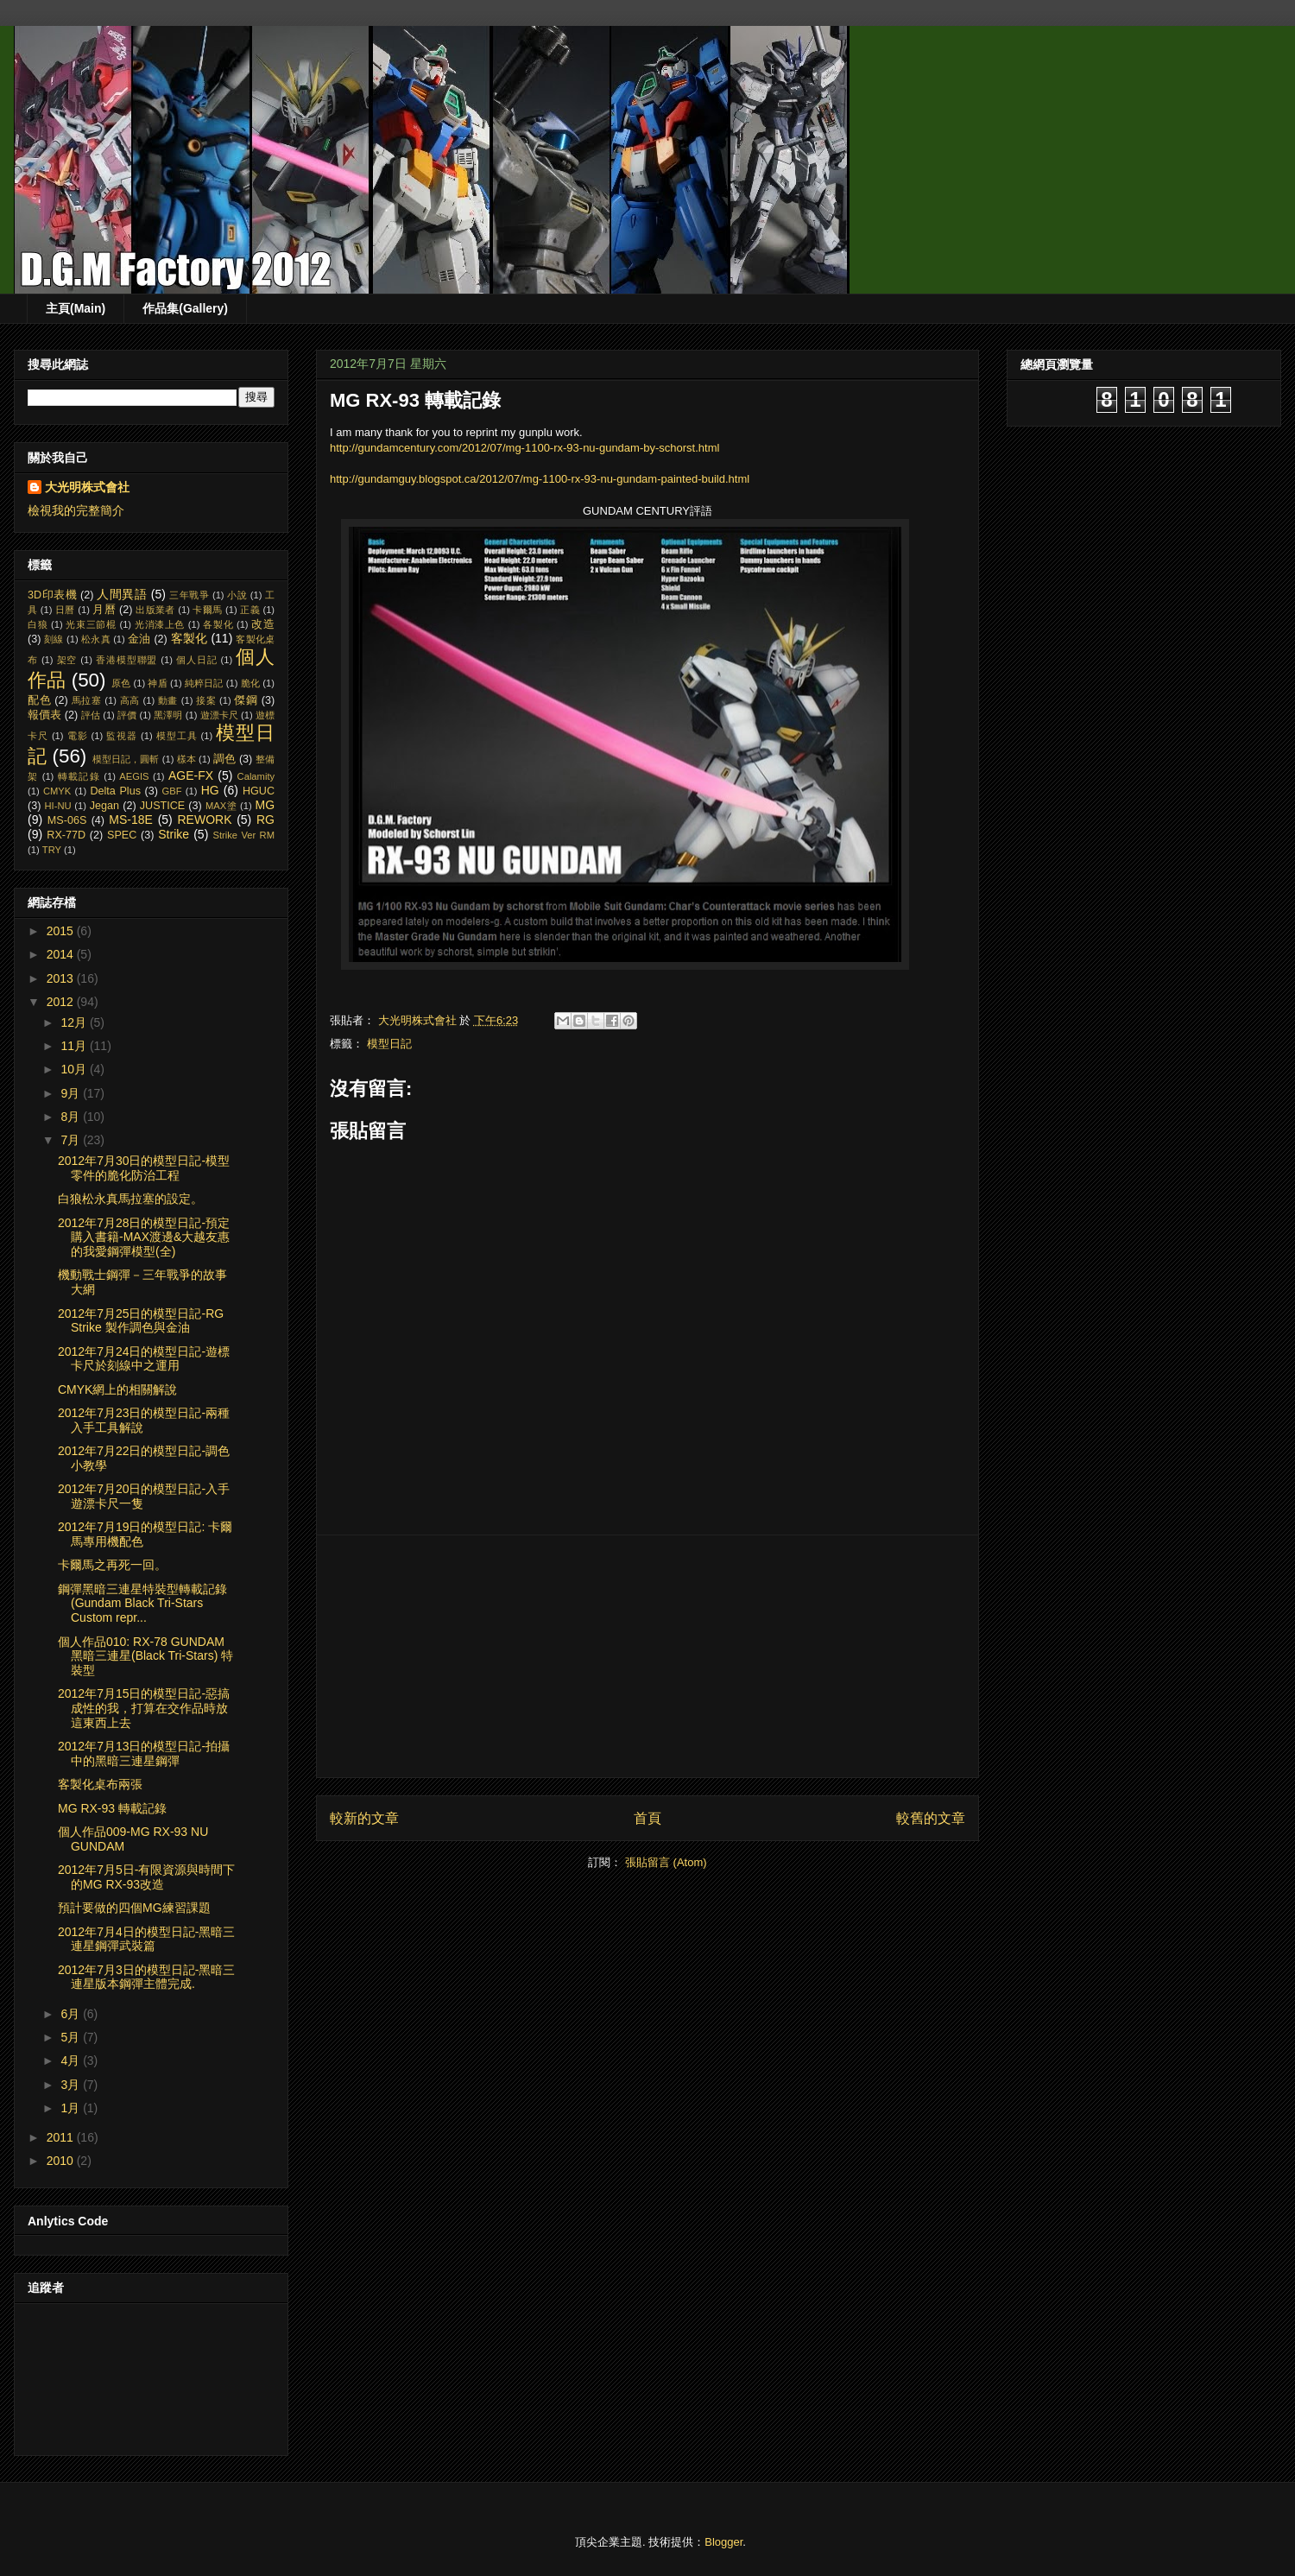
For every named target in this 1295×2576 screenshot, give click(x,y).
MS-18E (131, 819)
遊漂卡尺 (219, 715)
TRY (51, 850)
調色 (224, 759)
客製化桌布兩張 (100, 1784)
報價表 (44, 715)
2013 (62, 978)
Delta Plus (115, 791)
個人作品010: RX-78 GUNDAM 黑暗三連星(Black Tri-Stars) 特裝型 (145, 1656)
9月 (71, 1093)
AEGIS (133, 776)
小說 (237, 595)
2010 (62, 2161)
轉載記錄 (79, 776)
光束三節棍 (91, 624)
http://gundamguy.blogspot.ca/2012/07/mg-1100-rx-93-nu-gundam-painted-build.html (539, 478)
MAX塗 (221, 806)
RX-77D (66, 835)
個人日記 (197, 660)
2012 (62, 1002)
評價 (126, 715)
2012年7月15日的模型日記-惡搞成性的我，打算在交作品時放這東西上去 (144, 1708)
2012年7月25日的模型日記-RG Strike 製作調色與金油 (141, 1321)
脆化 (250, 683)
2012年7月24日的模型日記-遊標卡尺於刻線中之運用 (144, 1359)
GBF (172, 791)
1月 (71, 2108)
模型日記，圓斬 (126, 759)
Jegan (104, 806)
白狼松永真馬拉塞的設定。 (130, 1199)
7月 (71, 1140)
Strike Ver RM (243, 835)
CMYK (57, 791)
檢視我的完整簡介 (76, 510)
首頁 (647, 1818)
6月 (71, 2014)
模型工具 (177, 736)
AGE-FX (190, 775)
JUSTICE (162, 806)
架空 (67, 660)
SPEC (121, 835)
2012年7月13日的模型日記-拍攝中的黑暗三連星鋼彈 (144, 1753)
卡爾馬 (207, 609)
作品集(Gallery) (185, 308)
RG (265, 819)
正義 (250, 609)
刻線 (53, 639)
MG (265, 805)
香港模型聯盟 (126, 660)
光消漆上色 (160, 624)
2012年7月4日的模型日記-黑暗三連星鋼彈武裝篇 (146, 1939)
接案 (206, 700)
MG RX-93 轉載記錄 (112, 1808)
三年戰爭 (189, 595)
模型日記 (389, 1043)
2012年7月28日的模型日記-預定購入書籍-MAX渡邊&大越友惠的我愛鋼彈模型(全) (144, 1237)
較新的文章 (364, 1818)
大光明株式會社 (87, 487)
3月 (71, 2085)
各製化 (218, 624)
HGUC (259, 791)
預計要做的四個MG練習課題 (134, 1908)
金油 (139, 639)
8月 (71, 1116)
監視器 (121, 736)
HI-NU (58, 806)
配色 (39, 700)
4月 (71, 2060)
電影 (77, 736)
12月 (74, 1022)
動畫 (168, 700)
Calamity (256, 776)
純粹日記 (204, 683)
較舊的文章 (930, 1818)
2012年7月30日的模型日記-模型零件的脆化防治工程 (144, 1168)
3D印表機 (52, 595)
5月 (71, 2037)
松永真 (96, 639)
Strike (173, 834)
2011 (62, 2137)
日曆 (65, 609)
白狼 (37, 624)
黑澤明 (168, 715)
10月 (74, 1069)
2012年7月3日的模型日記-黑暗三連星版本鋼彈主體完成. (146, 1977)
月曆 (104, 610)
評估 (90, 715)
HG (210, 790)
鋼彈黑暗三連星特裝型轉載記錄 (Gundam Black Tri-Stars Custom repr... (142, 1603)
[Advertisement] (647, 1656)
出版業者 (155, 609)
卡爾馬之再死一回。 (112, 1565)
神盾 (157, 683)
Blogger (723, 2541)
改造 (263, 624)
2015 (62, 931)
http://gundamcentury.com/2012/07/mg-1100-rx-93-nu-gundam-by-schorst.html (524, 447)
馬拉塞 (87, 700)
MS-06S (67, 820)
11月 (74, 1046)
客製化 (189, 638)
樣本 (186, 759)
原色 (120, 683)
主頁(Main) (75, 308)
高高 (130, 700)
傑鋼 (245, 700)
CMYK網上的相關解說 (117, 1389)
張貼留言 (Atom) (666, 1862)
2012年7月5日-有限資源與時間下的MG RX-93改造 (146, 1877)
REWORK (204, 819)
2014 (62, 954)
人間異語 (122, 594)
